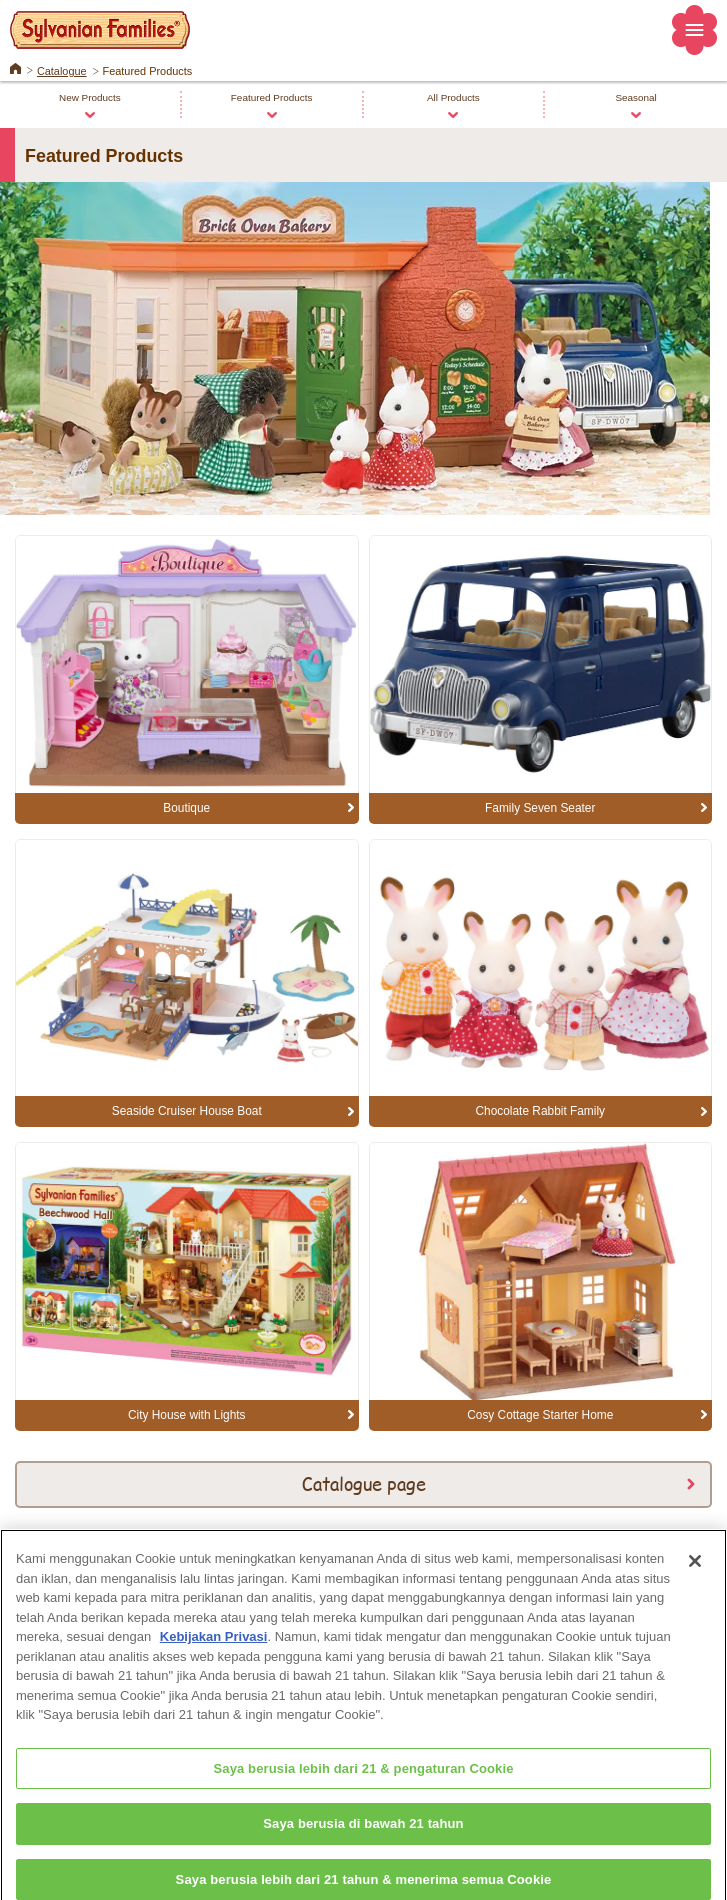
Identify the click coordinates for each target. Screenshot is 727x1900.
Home (15, 67)
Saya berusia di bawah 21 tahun (363, 1829)
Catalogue (62, 71)
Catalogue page (364, 1483)
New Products (90, 97)
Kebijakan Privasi (214, 1641)
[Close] (695, 1566)
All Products (453, 97)
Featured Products (272, 97)
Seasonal (635, 97)
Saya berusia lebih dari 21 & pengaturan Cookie (363, 1773)
